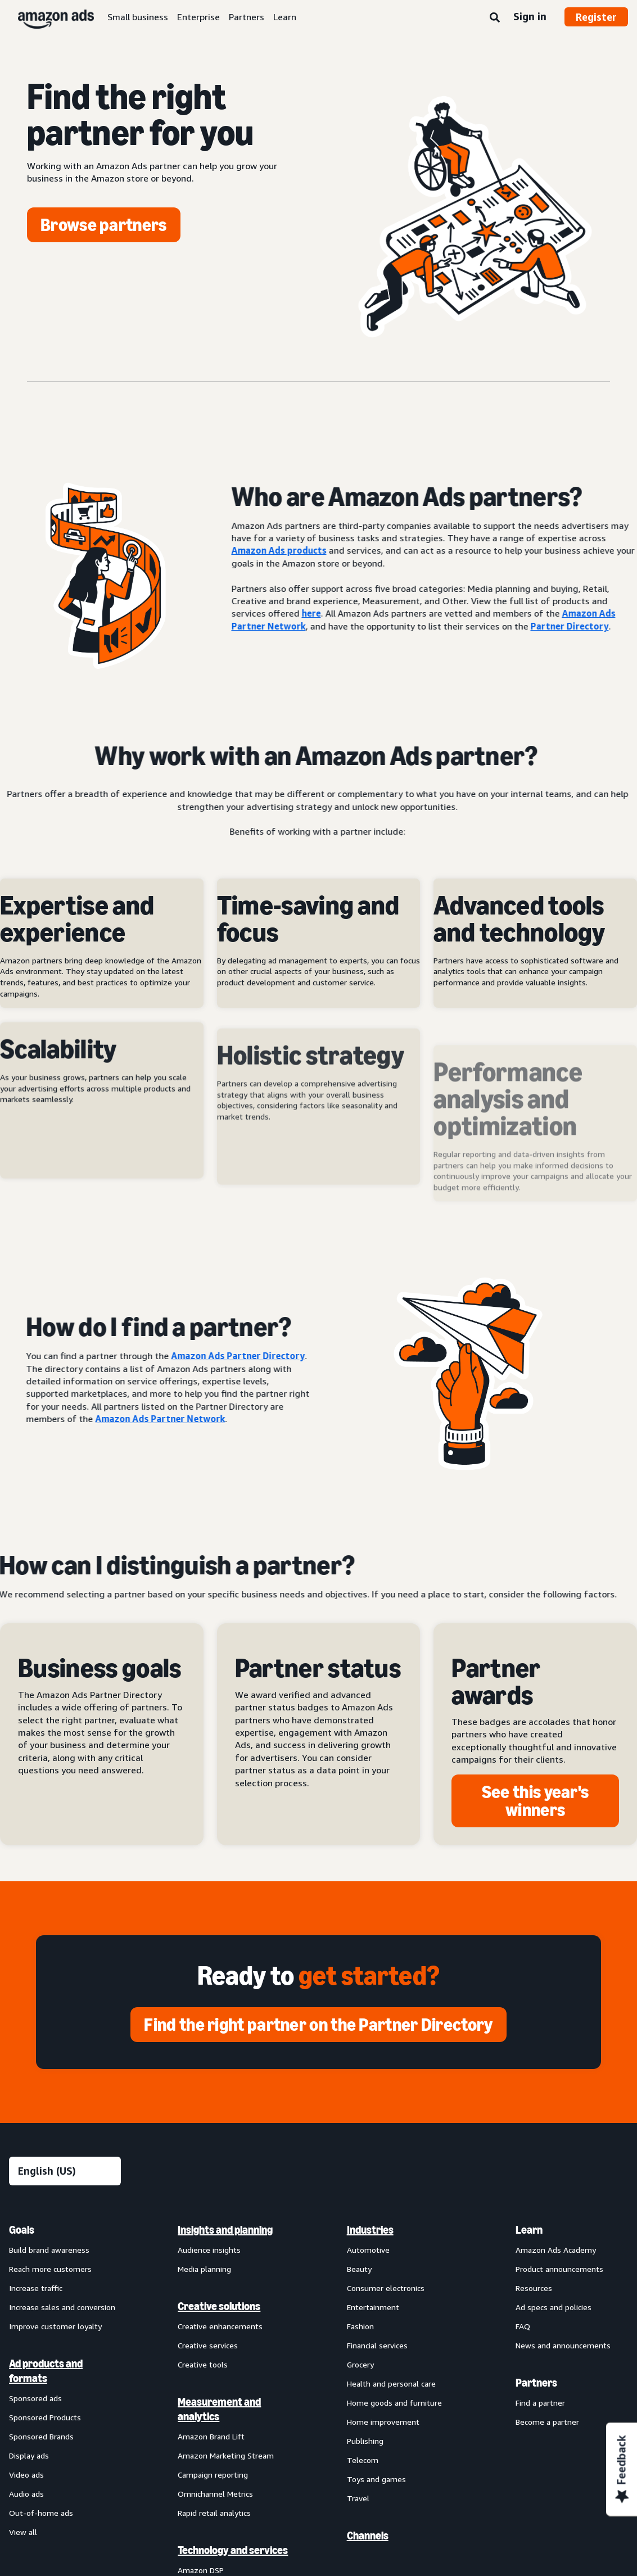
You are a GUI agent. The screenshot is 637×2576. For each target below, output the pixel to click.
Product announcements (559, 2269)
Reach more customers (50, 2269)
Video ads (26, 2474)
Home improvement (383, 2421)
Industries (370, 2230)
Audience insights (209, 2249)
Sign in (529, 16)
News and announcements (563, 2345)
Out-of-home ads (41, 2513)
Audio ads (26, 2493)
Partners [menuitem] (536, 2382)
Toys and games (376, 2479)
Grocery (360, 2364)
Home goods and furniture (394, 2402)
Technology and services (233, 2550)
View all (23, 2532)
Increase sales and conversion (62, 2307)
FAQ (523, 2326)
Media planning (204, 2269)
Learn (284, 16)
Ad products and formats (46, 2371)
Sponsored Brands (41, 2436)
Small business (137, 16)
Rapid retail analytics (214, 2513)
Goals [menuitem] (21, 2230)
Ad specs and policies (553, 2307)
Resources (534, 2288)
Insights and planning (225, 2230)
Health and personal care (391, 2383)
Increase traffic (35, 2288)
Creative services (208, 2345)
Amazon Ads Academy (556, 2249)
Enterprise (198, 16)
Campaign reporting (213, 2474)
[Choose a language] (65, 2171)
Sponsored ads (35, 2398)
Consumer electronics (385, 2288)
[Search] (495, 18)
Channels (367, 2535)
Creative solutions (219, 2306)
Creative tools (203, 2364)
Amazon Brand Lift (211, 2436)
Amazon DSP (201, 2570)
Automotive (368, 2249)
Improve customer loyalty (55, 2326)
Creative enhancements (220, 2326)
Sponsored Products (45, 2417)
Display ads (29, 2455)
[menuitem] (65, 2252)
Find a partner (540, 2402)
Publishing (365, 2441)
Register (596, 17)
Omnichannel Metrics (215, 2493)
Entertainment (373, 2307)
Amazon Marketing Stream (226, 2455)
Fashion (360, 2326)
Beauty (359, 2269)
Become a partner (547, 2421)
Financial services (377, 2345)
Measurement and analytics (219, 2409)
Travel (358, 2498)
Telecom (362, 2460)
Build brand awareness (49, 2249)
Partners (246, 16)
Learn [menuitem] (529, 2230)
